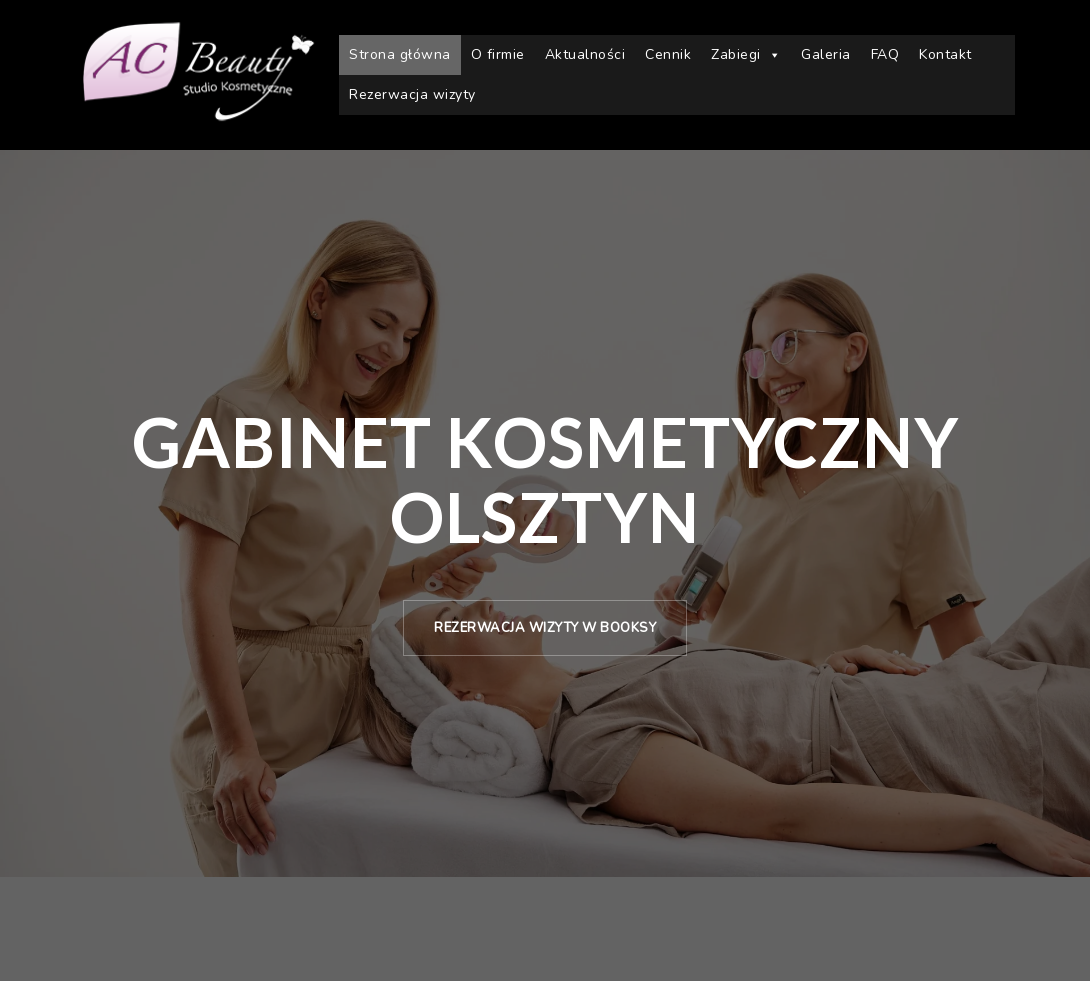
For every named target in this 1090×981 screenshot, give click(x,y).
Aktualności (585, 54)
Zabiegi (746, 55)
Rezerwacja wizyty (412, 94)
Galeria (826, 54)
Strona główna (400, 54)
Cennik (668, 54)
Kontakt (945, 54)
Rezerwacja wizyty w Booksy (545, 628)
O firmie (498, 54)
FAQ (885, 54)
